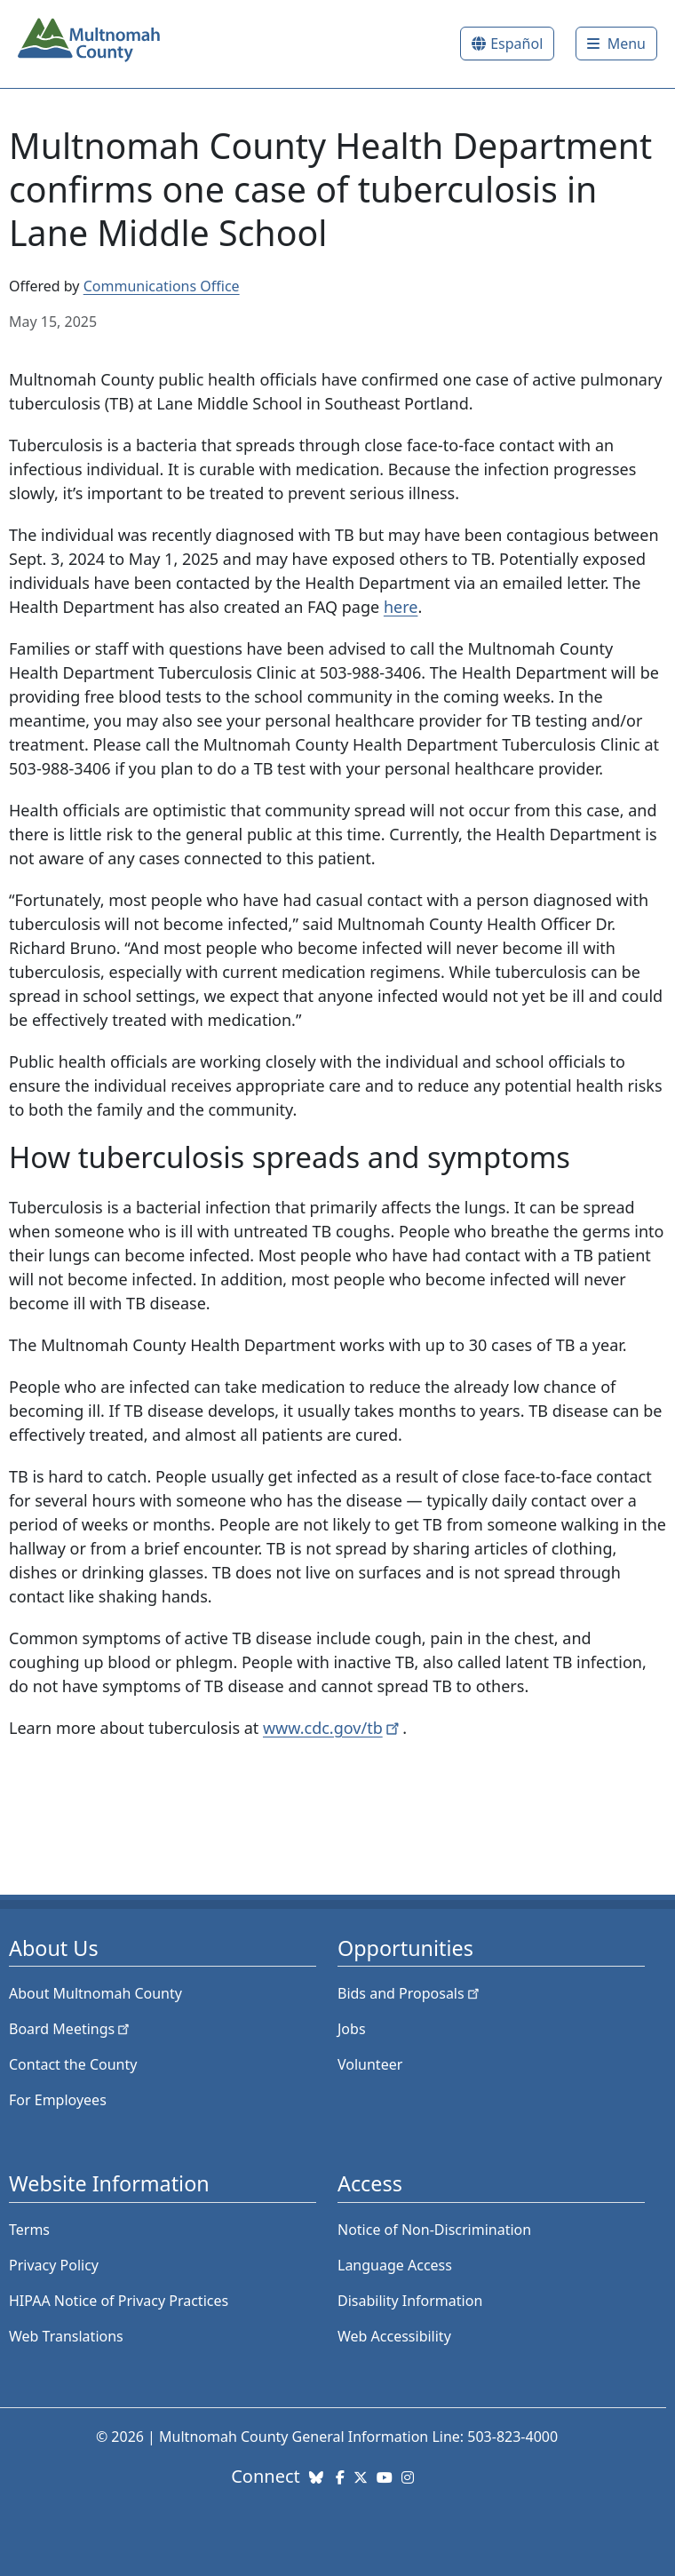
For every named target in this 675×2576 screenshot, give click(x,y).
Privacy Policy (54, 2265)
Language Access (395, 2265)
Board (70, 2029)
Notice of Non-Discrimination (434, 2229)
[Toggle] (616, 43)
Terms (29, 2229)
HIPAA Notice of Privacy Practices (118, 2300)
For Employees (58, 2100)
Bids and (410, 1993)
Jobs (352, 2029)
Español (516, 43)
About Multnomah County (95, 1993)
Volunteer (370, 2064)
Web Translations (66, 2336)
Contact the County (73, 2064)
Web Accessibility (394, 2336)
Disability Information (410, 2300)
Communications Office (161, 286)
